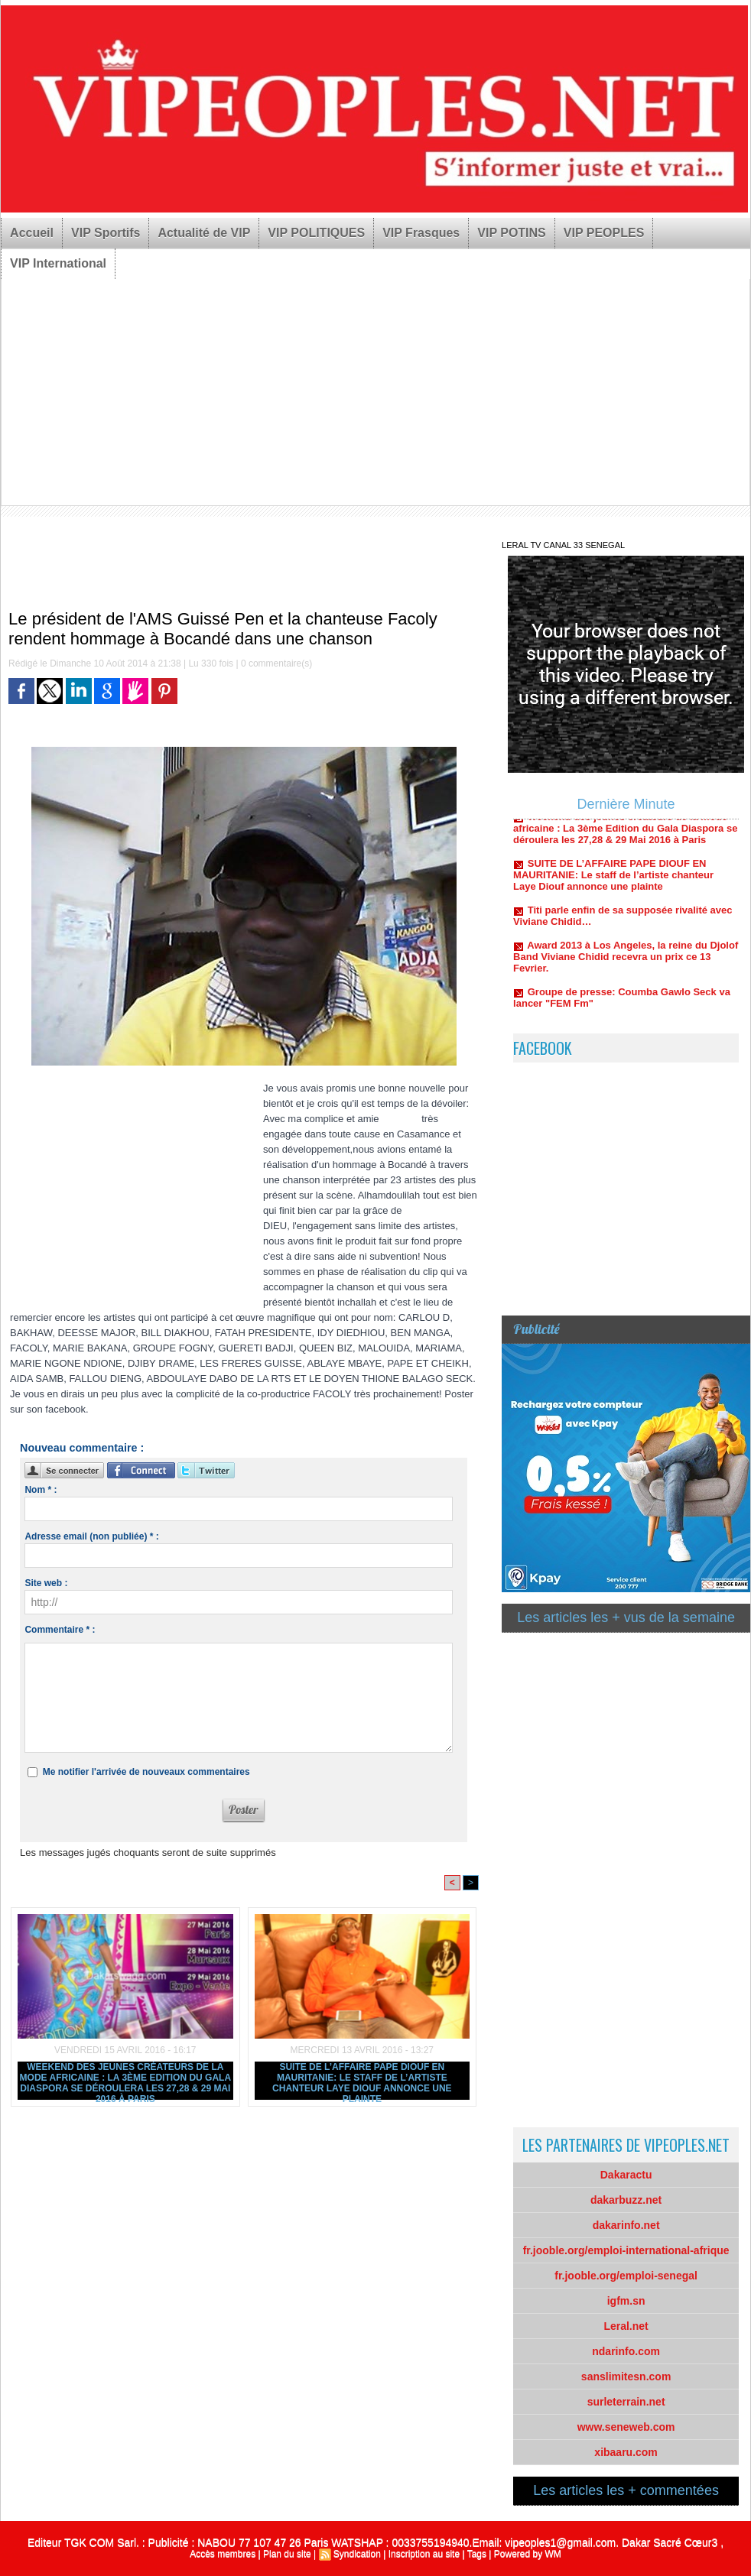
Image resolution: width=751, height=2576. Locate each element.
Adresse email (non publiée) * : (91, 1536)
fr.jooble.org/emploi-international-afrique (626, 2250)
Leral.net (625, 2326)
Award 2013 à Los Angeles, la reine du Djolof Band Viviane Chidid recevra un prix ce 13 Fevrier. (625, 963)
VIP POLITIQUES (316, 232)
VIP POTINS (511, 232)
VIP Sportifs (105, 232)
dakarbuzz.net (626, 2200)
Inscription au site (424, 2553)
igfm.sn (626, 2301)
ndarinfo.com (626, 2351)
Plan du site (287, 2553)
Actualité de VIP (204, 232)
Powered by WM (527, 2553)
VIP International (58, 263)
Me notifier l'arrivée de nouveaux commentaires (146, 1772)
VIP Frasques (421, 232)
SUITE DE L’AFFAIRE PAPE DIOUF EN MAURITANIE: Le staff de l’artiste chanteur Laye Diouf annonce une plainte (361, 2081)
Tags (476, 2553)
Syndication (357, 2553)
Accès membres (222, 2553)
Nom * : (40, 1489)
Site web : (45, 1583)
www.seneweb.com (626, 2427)
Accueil (32, 232)
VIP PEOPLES (604, 232)
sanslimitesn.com (626, 2376)
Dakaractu (626, 2175)
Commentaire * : (59, 1629)
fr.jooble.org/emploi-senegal (625, 2275)
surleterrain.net (626, 2402)
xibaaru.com (625, 2452)
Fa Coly (399, 1118)
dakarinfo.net (626, 2225)
